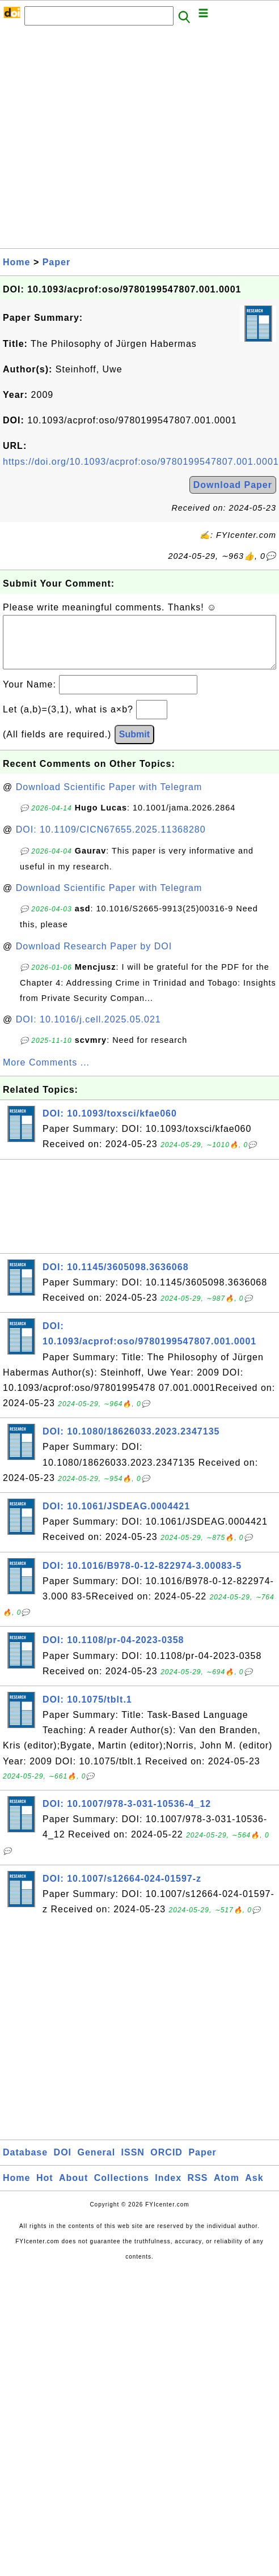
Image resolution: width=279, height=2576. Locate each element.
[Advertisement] (108, 140)
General (97, 2163)
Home (16, 262)
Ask (254, 2189)
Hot (44, 2189)
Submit (134, 745)
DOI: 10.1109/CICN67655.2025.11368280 (111, 841)
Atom (226, 2189)
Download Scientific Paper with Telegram (109, 798)
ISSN (133, 2163)
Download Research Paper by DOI (94, 957)
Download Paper (232, 485)
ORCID (166, 2163)
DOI (62, 2163)
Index (168, 2189)
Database (25, 2163)
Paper (56, 262)
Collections (121, 2189)
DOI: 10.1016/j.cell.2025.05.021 (88, 1031)
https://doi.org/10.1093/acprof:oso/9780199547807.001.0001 (141, 461)
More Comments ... (46, 1074)
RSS (198, 2189)
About (73, 2189)
